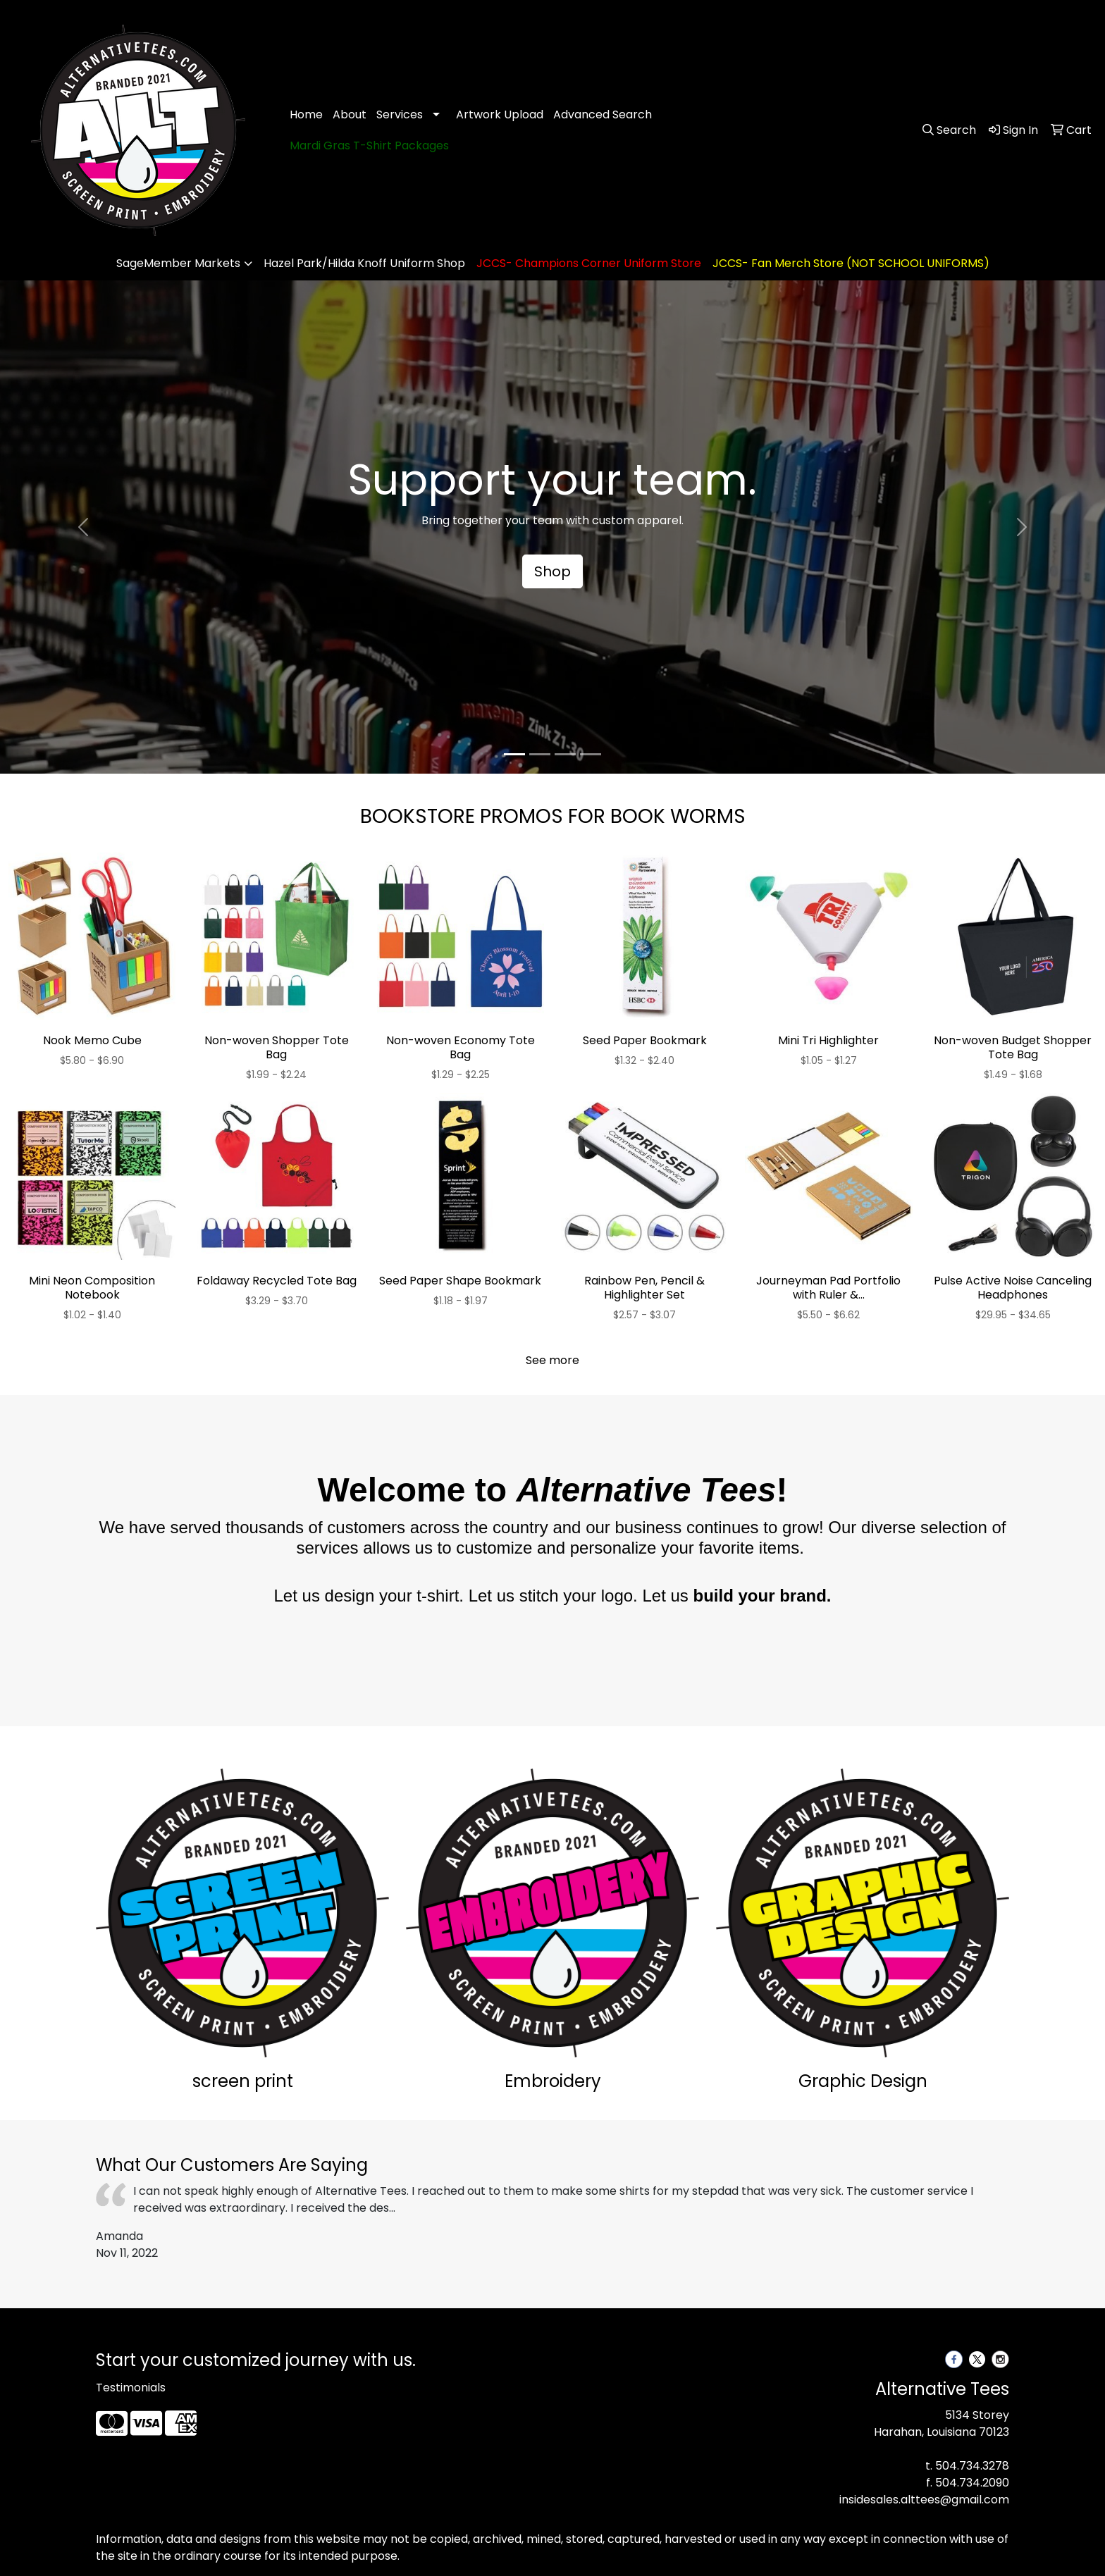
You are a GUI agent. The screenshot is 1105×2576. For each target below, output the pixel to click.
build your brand (759, 1595)
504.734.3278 (972, 2466)
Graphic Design (862, 2081)
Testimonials (131, 2387)
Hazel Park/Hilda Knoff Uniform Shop (364, 263)
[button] (83, 527)
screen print (242, 2081)
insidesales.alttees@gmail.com (924, 2499)
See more (552, 1360)
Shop (552, 571)
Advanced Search (602, 114)
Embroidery (553, 2081)
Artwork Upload (499, 114)
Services (399, 114)
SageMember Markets (178, 263)
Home (306, 114)
